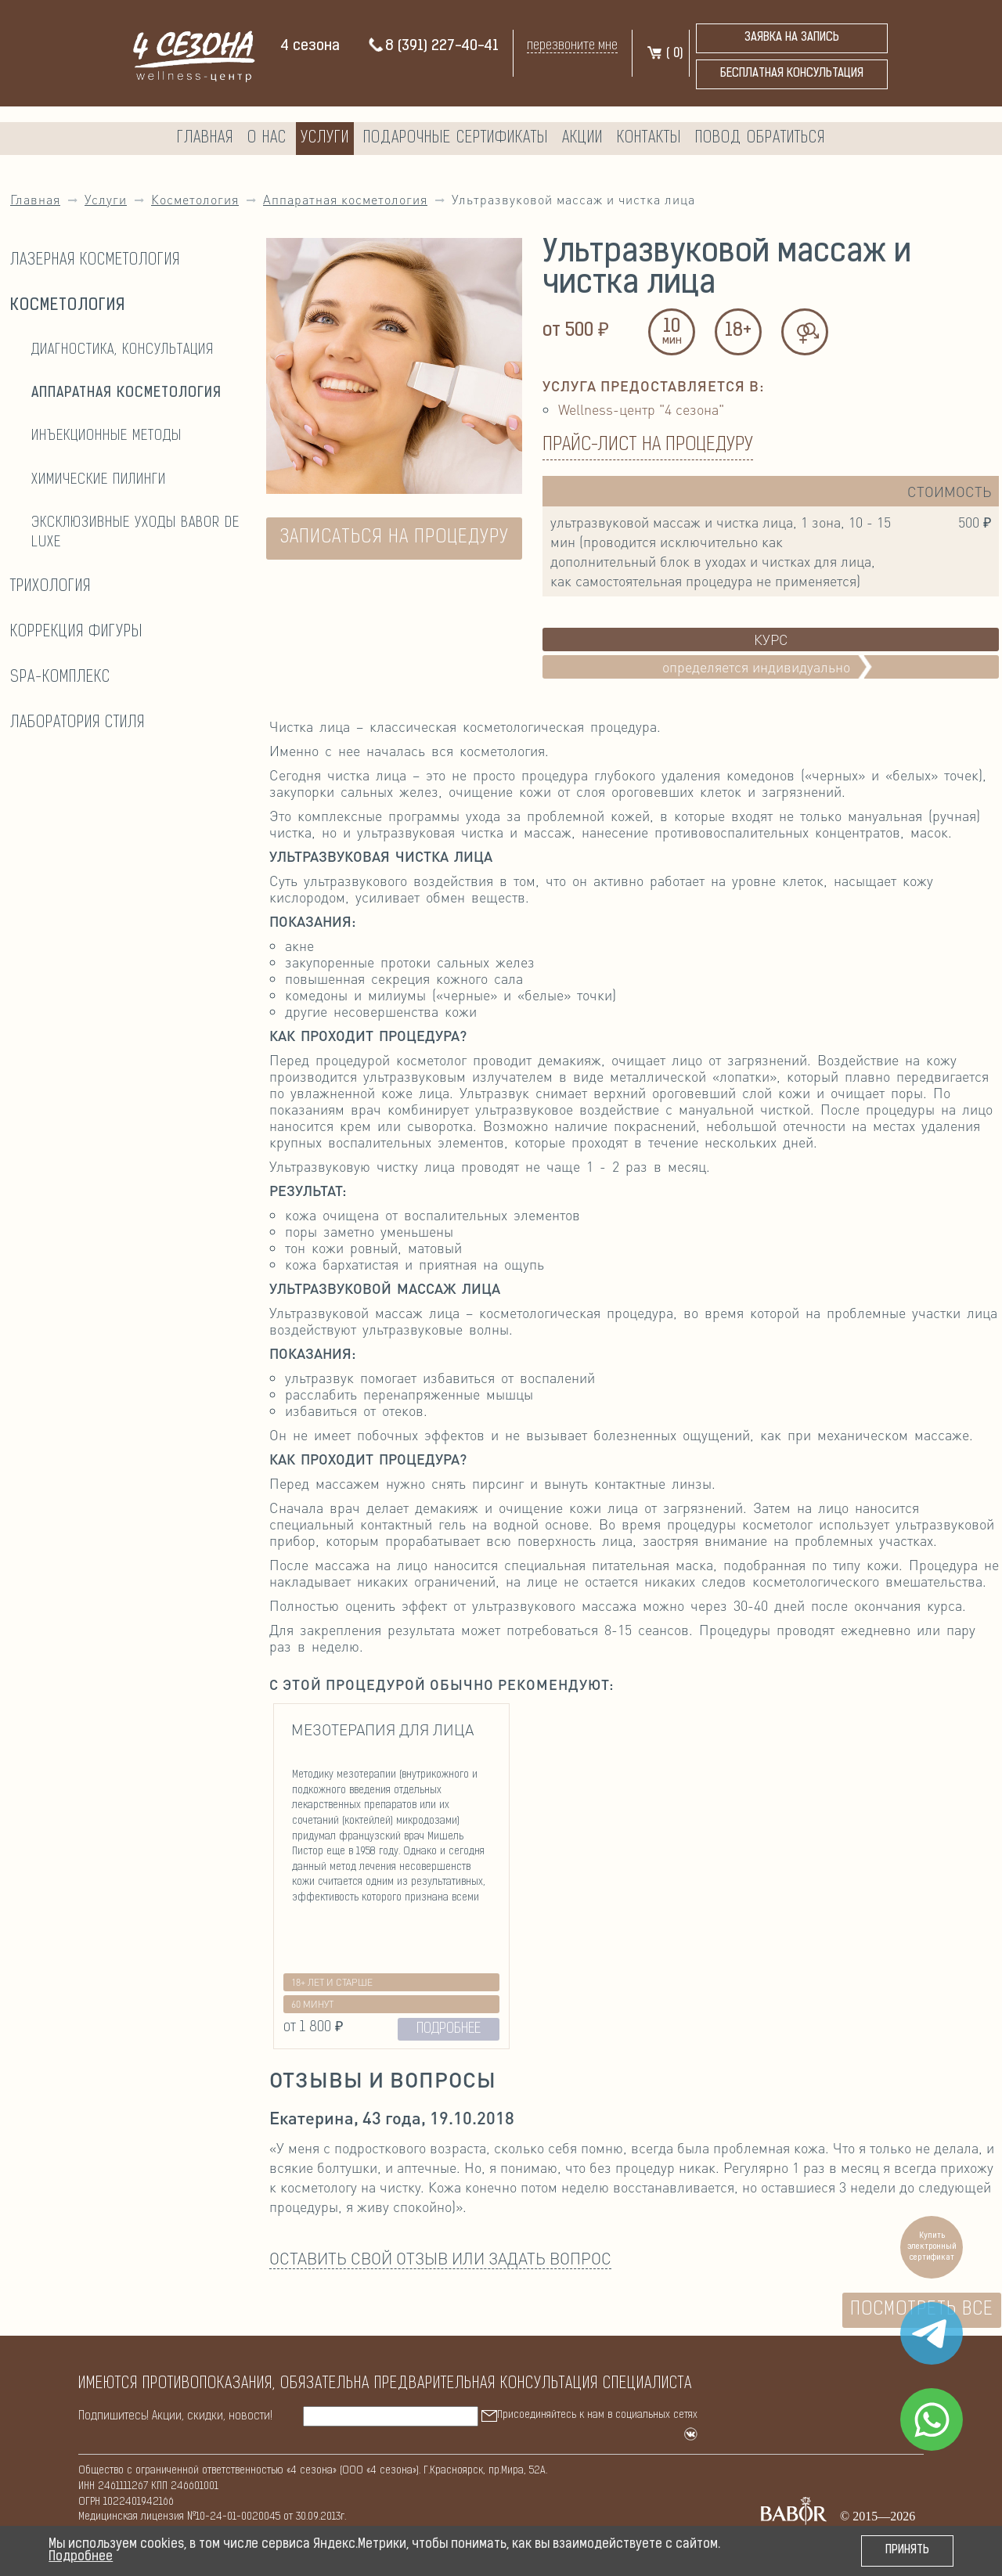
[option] (391, 1876)
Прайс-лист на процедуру (647, 445)
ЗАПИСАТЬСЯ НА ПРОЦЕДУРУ (394, 537)
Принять (907, 2550)
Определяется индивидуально (770, 667)
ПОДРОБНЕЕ (448, 2029)
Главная (205, 138)
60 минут (312, 2004)
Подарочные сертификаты (455, 138)
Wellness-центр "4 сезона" (641, 409)
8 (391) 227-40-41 (433, 46)
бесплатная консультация (791, 74)
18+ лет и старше (332, 1982)
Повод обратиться (760, 138)
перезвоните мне (572, 45)
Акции (582, 138)
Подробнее (81, 2557)
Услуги (325, 138)
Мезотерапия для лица (382, 1729)
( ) (664, 54)
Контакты (649, 138)
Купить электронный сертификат (932, 2247)
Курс (771, 639)
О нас (267, 138)
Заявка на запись (791, 38)
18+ (738, 331)
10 (672, 333)
